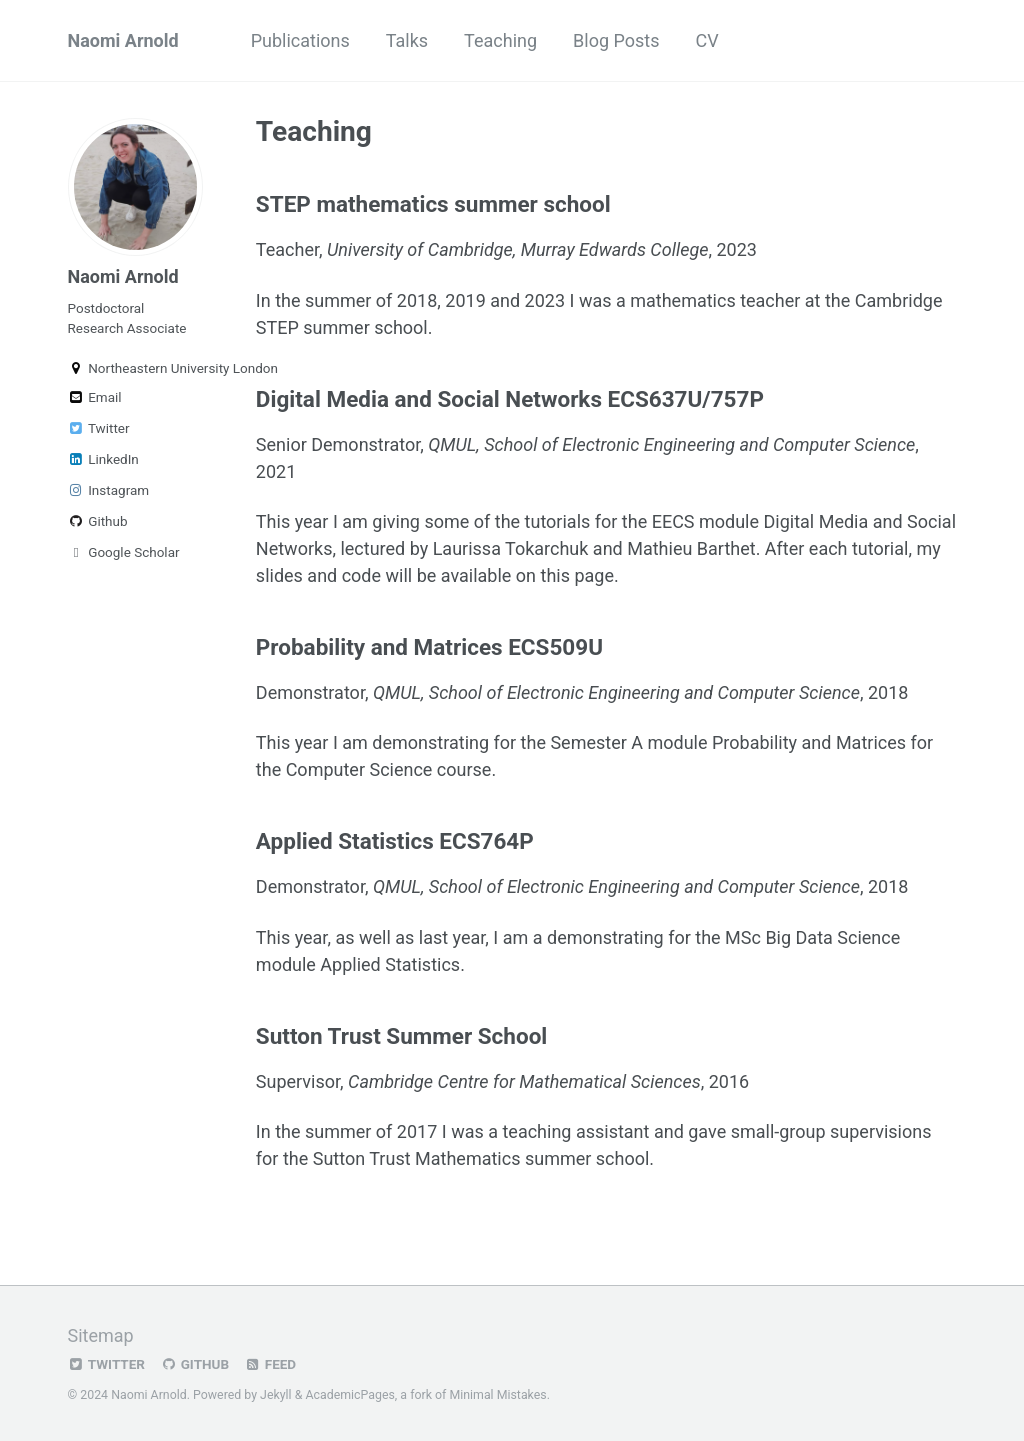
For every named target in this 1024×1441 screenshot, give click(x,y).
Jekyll (276, 1395)
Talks (407, 40)
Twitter (99, 428)
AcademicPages (349, 1395)
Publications (300, 40)
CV (706, 40)
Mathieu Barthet (691, 548)
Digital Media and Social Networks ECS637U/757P (510, 399)
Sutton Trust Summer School (401, 1036)
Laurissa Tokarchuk (511, 548)
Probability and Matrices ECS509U (429, 647)
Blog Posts (616, 40)
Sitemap (101, 1335)
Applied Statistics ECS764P (395, 841)
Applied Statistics (390, 964)
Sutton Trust (362, 1158)
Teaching (500, 40)
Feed (270, 1364)
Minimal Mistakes (497, 1395)
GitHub (194, 1364)
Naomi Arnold (123, 40)
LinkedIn (103, 459)
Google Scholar (124, 552)
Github (98, 521)
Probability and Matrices (809, 742)
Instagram (109, 490)
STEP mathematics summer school (433, 204)
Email (95, 397)
